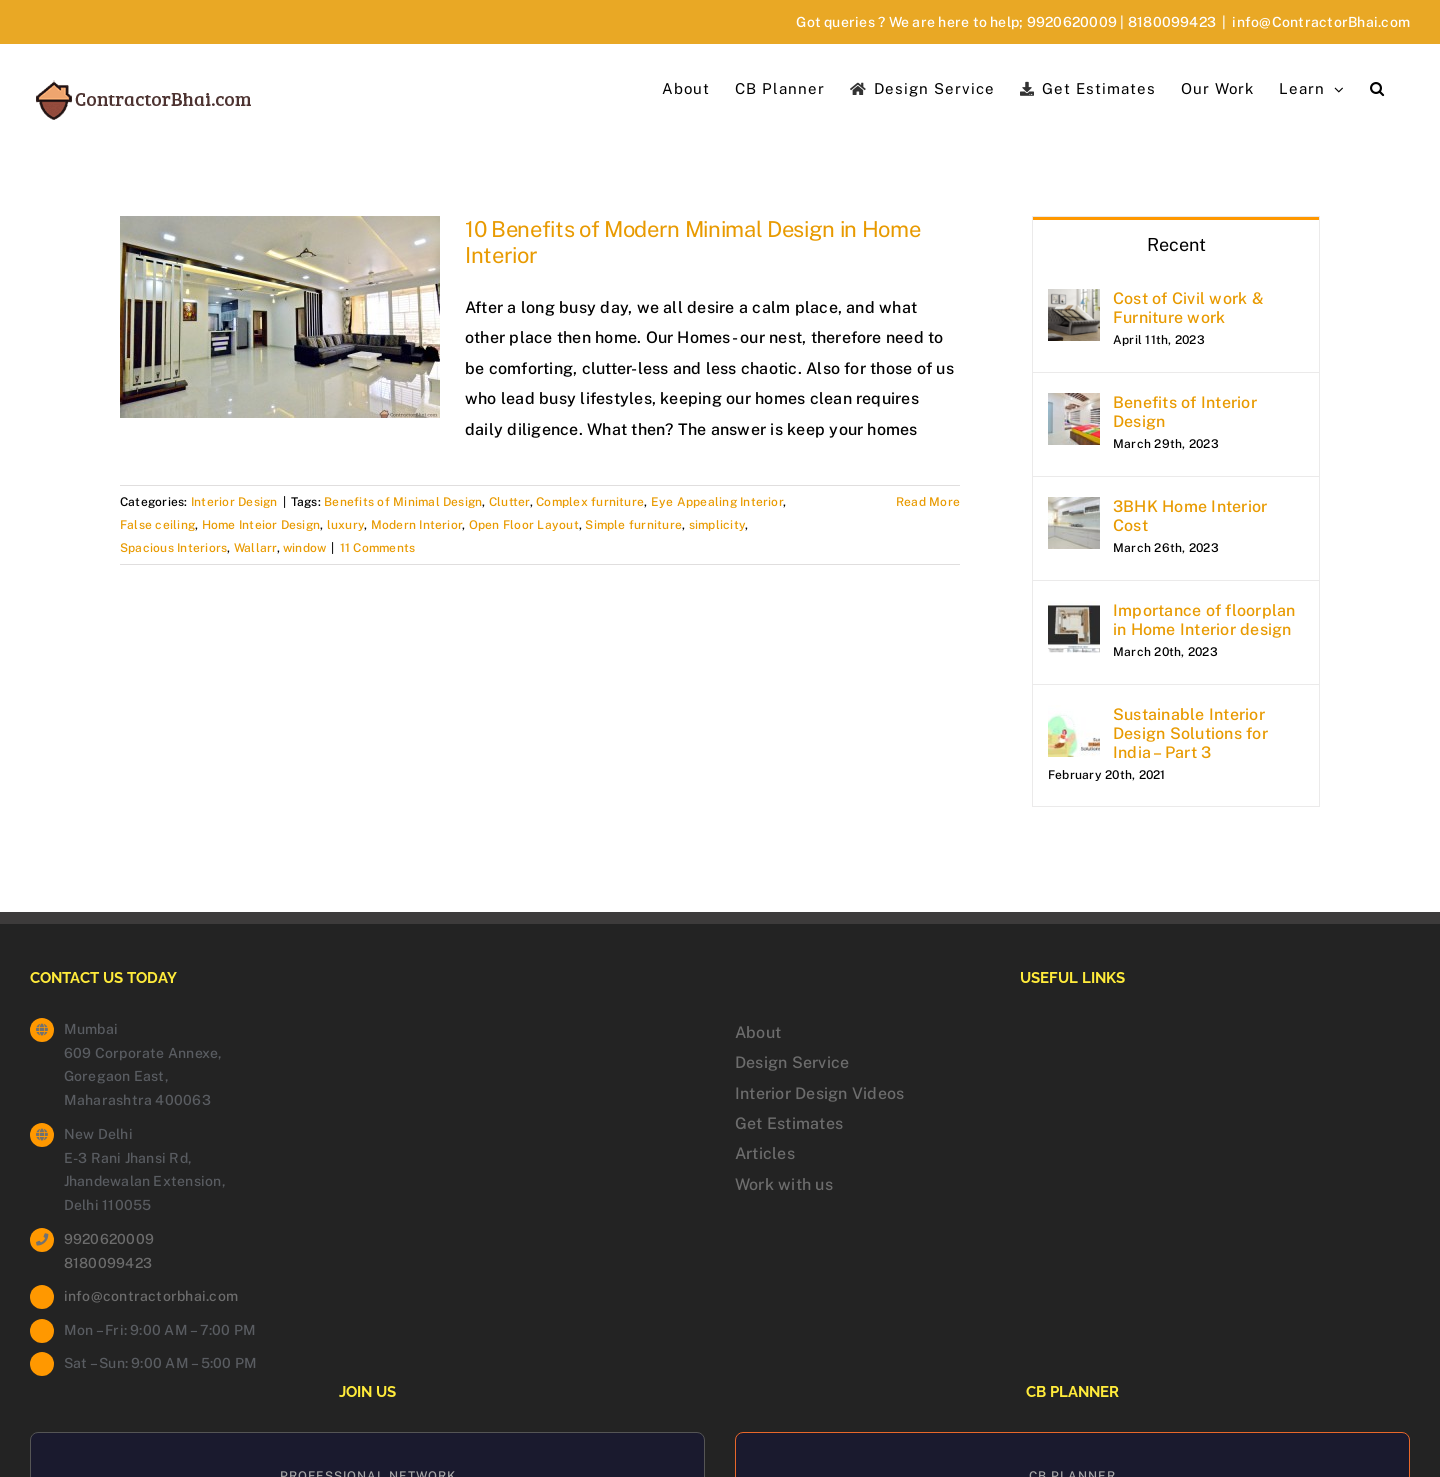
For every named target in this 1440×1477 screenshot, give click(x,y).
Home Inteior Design (261, 525)
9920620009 (1072, 22)
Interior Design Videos (819, 1093)
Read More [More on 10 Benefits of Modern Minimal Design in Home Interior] (928, 502)
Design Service (792, 1062)
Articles (765, 1153)
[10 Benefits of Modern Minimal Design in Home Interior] (280, 317)
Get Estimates (789, 1123)
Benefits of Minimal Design (403, 502)
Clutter (509, 502)
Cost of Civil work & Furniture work (1188, 308)
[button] (1377, 87)
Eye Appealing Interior (717, 502)
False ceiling (157, 525)
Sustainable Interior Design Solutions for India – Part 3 (1190, 733)
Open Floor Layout (524, 525)
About (758, 1032)
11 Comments (378, 548)
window (304, 548)
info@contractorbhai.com (151, 1296)
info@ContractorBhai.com (1321, 22)
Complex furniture (590, 502)
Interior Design (234, 502)
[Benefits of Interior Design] (1074, 407)
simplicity (717, 525)
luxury (345, 525)
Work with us (784, 1184)
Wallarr (255, 548)
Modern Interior (417, 525)
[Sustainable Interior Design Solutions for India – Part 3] (1074, 719)
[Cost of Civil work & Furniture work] (1074, 303)
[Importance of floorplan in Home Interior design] (1074, 615)
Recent (1176, 244)
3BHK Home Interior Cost (1190, 516)
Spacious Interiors (173, 548)
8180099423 (1172, 22)
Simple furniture (633, 525)
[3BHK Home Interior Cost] (1074, 511)
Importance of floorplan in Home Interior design (1204, 620)
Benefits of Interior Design (1185, 412)
